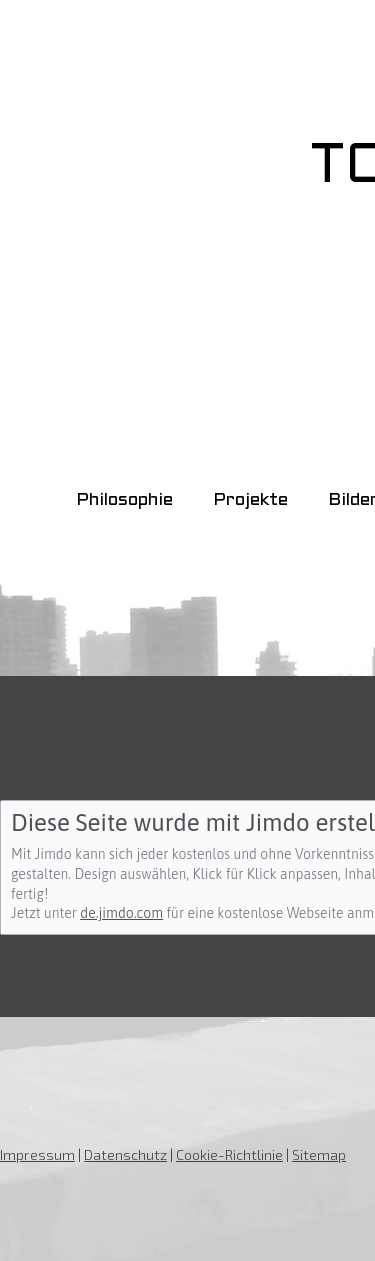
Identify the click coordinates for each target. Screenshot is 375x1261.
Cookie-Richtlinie (229, 1154)
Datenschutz (125, 1154)
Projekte (250, 500)
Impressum (37, 1154)
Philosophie (124, 500)
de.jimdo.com (121, 913)
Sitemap (319, 1154)
